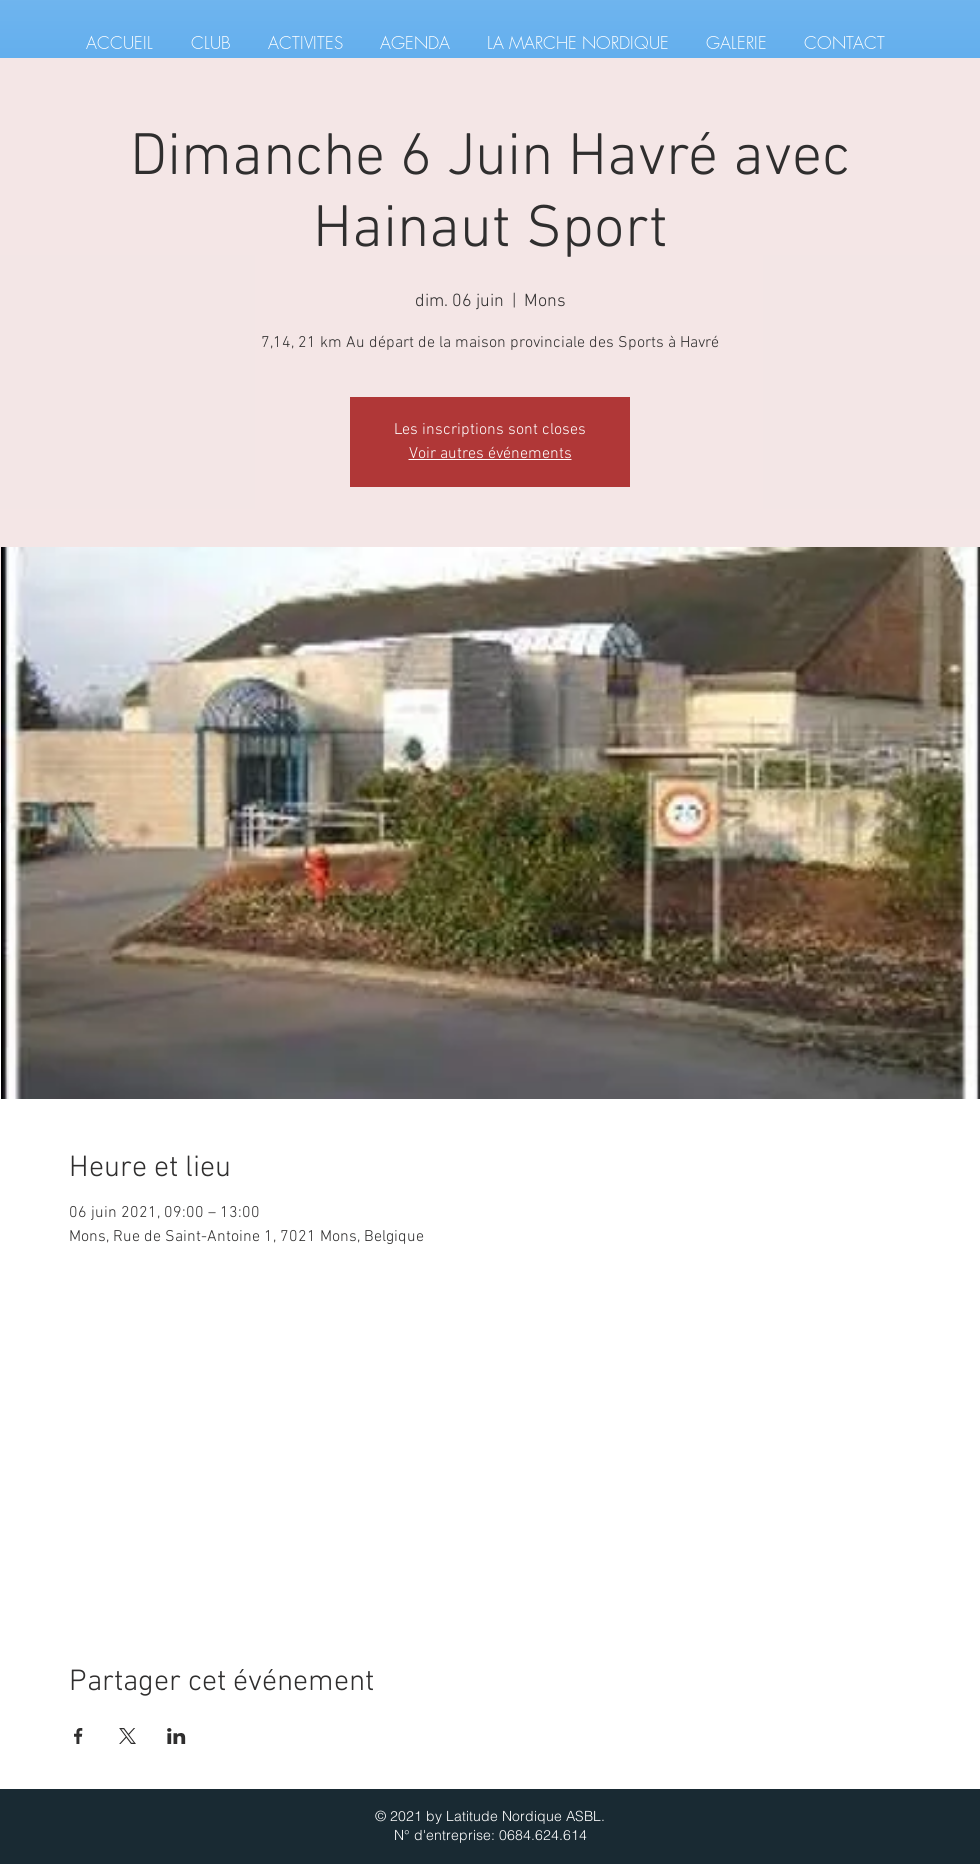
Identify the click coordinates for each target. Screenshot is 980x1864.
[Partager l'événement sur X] (127, 1736)
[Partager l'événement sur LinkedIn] (176, 1736)
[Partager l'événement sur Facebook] (78, 1736)
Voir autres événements (490, 454)
